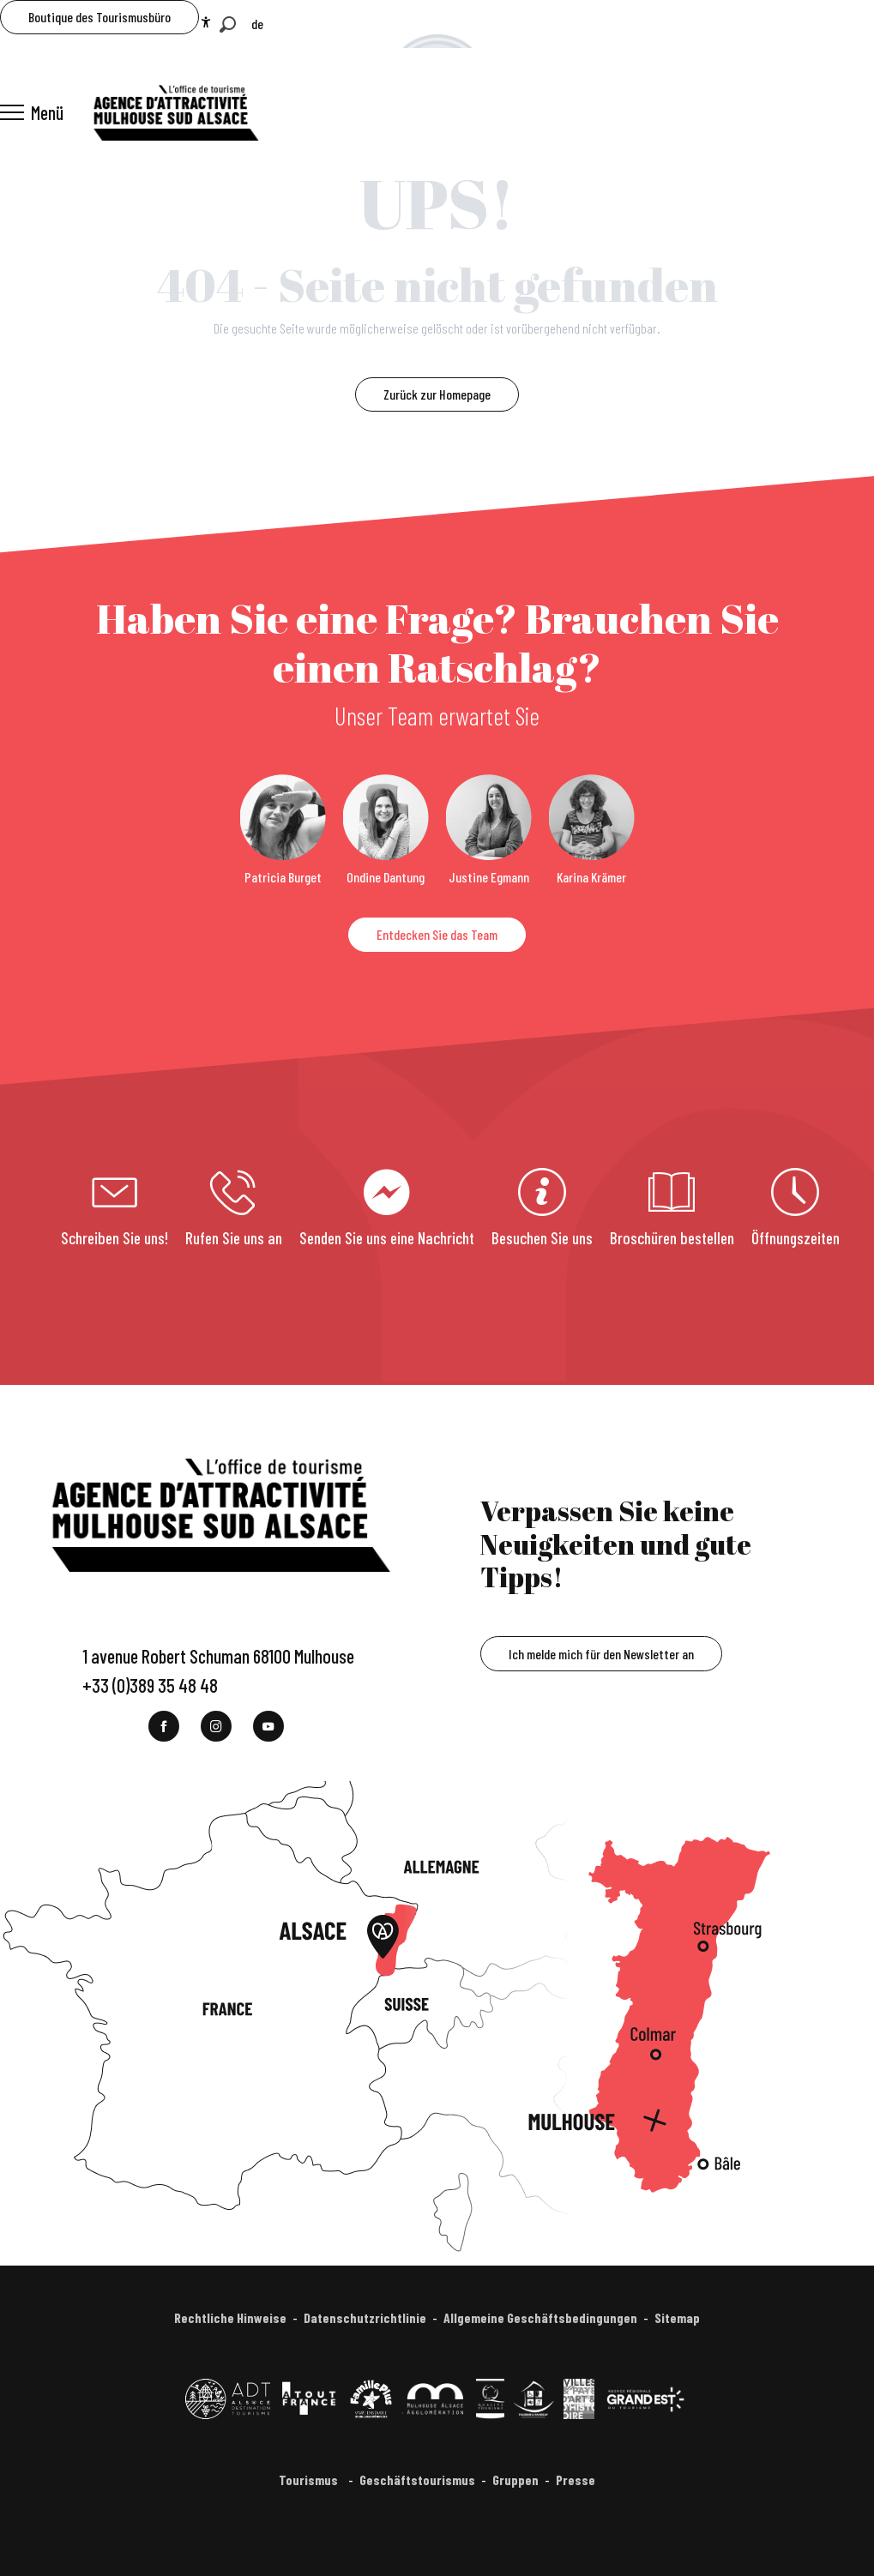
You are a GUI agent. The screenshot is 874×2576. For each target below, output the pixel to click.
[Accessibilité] (206, 22)
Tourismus (310, 2479)
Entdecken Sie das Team (437, 934)
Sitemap (677, 2317)
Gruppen (515, 2479)
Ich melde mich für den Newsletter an (601, 1654)
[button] (228, 24)
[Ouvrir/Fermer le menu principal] (31, 112)
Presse (575, 2479)
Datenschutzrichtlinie (365, 2317)
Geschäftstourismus (417, 2479)
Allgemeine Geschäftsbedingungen (540, 2317)
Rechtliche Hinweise (230, 2317)
